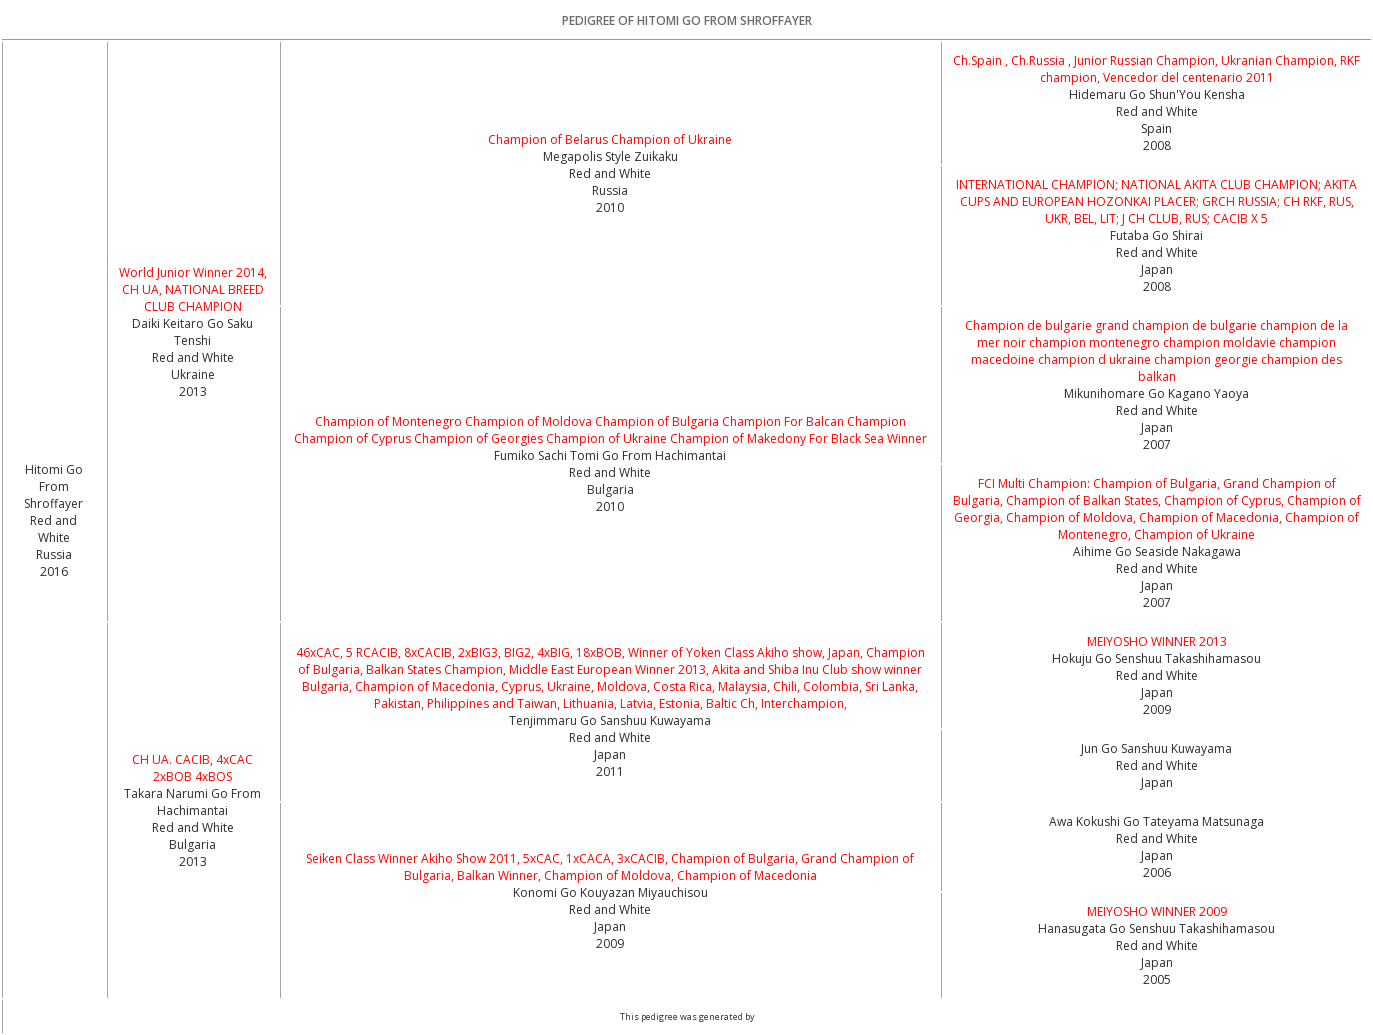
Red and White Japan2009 (1157, 692)
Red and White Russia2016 (53, 546)
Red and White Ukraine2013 (193, 374)
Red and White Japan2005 (1157, 962)
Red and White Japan (1157, 774)
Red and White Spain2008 (1157, 128)
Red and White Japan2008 (1157, 269)
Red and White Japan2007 (1157, 427)
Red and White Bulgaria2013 (193, 844)
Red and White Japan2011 (610, 754)
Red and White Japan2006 (1157, 855)
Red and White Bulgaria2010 (610, 489)
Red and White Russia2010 (610, 190)
